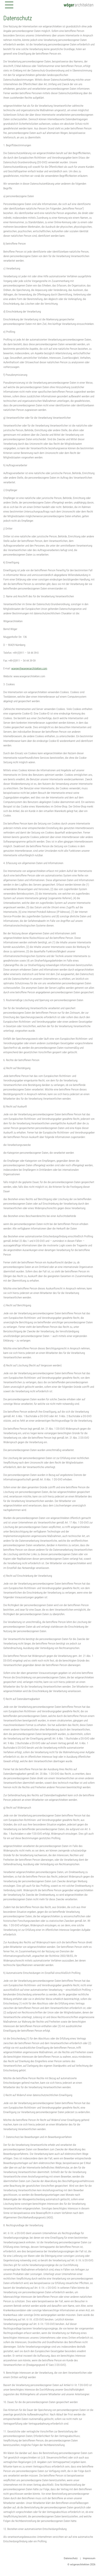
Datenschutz (71, 2558)
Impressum (89, 2558)
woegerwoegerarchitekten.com (29, 668)
